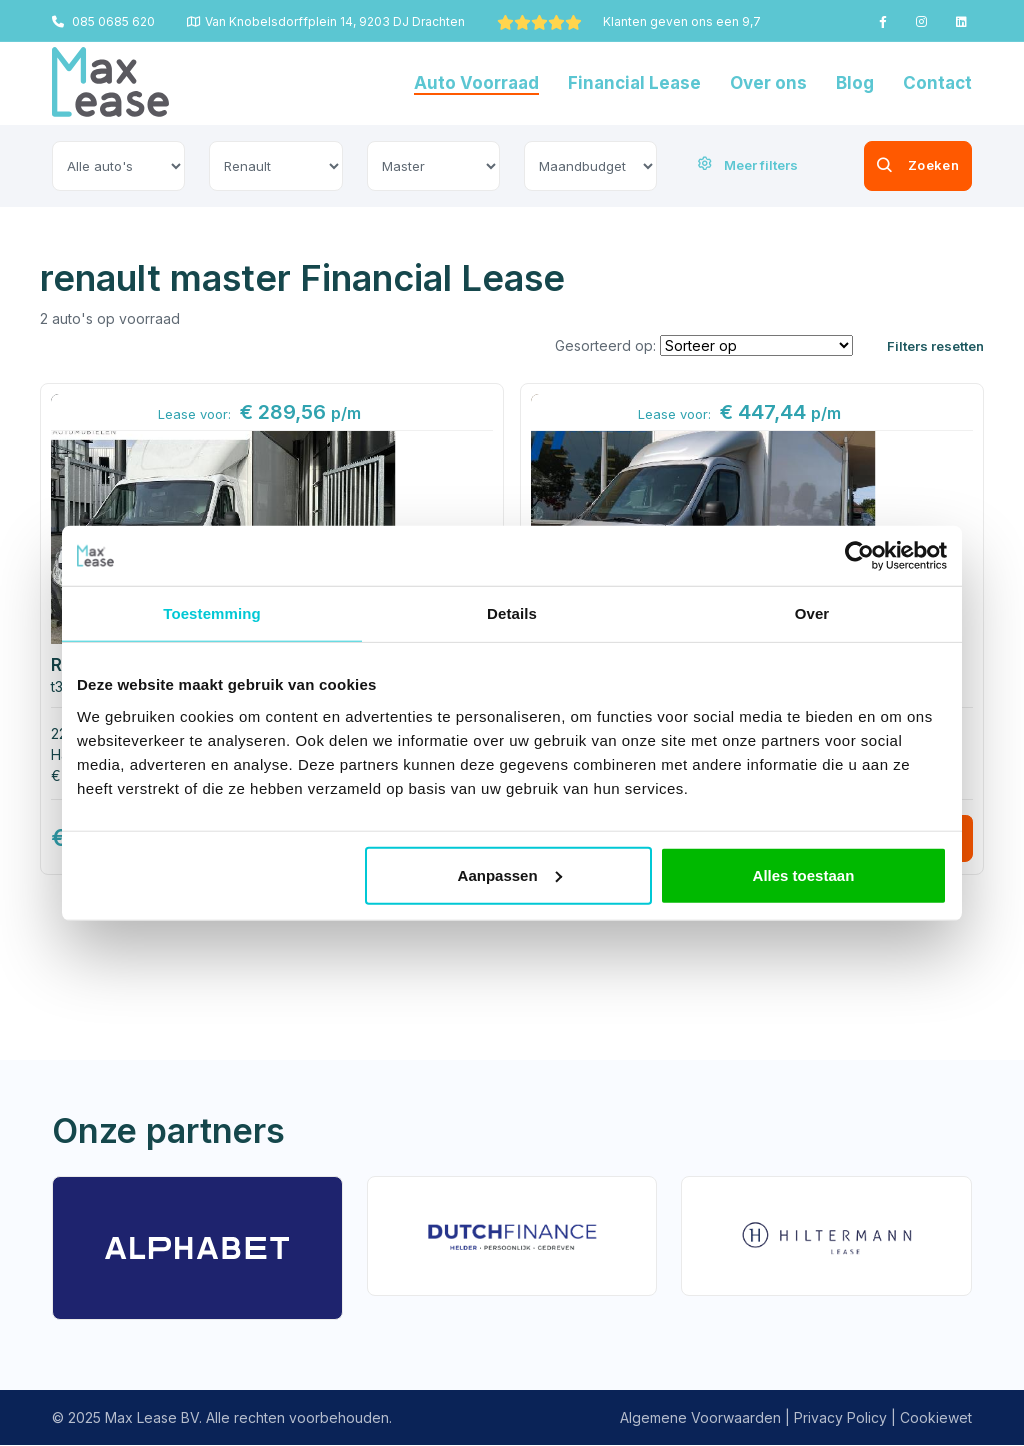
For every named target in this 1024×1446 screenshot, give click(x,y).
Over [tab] (812, 613)
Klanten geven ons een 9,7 (629, 21)
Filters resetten (935, 346)
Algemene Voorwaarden (700, 1418)
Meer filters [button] (748, 165)
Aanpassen (510, 874)
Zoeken (885, 166)
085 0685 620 (103, 21)
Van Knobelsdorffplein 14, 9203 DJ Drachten (326, 21)
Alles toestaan (804, 874)
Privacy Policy (840, 1418)
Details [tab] (512, 613)
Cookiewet (936, 1418)
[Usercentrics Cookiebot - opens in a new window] (859, 556)
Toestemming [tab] (212, 613)
